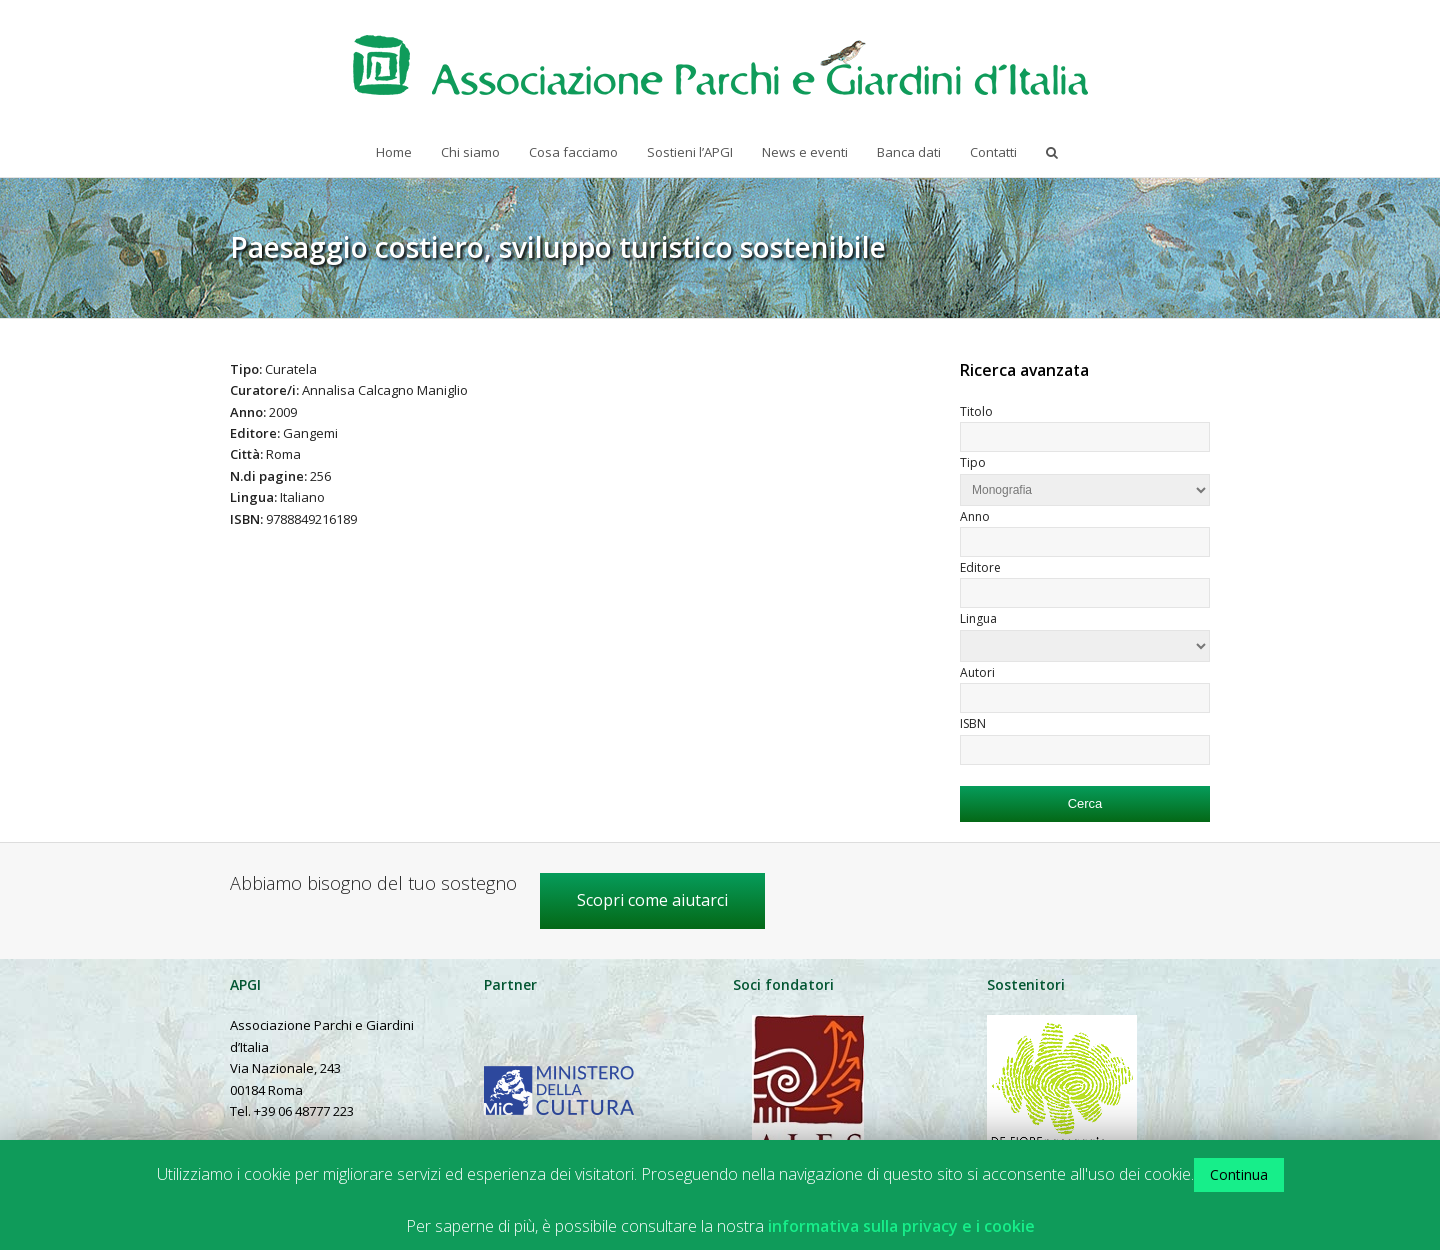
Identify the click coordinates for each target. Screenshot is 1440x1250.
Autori (977, 672)
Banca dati (909, 152)
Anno (975, 516)
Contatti (993, 152)
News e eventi (805, 152)
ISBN (973, 723)
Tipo (973, 462)
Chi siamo (470, 152)
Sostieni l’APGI (690, 152)
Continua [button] (1239, 1174)
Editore (980, 567)
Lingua (978, 618)
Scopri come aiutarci (652, 900)
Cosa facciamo (573, 152)
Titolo (976, 411)
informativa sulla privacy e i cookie (901, 1226)
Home (394, 152)
